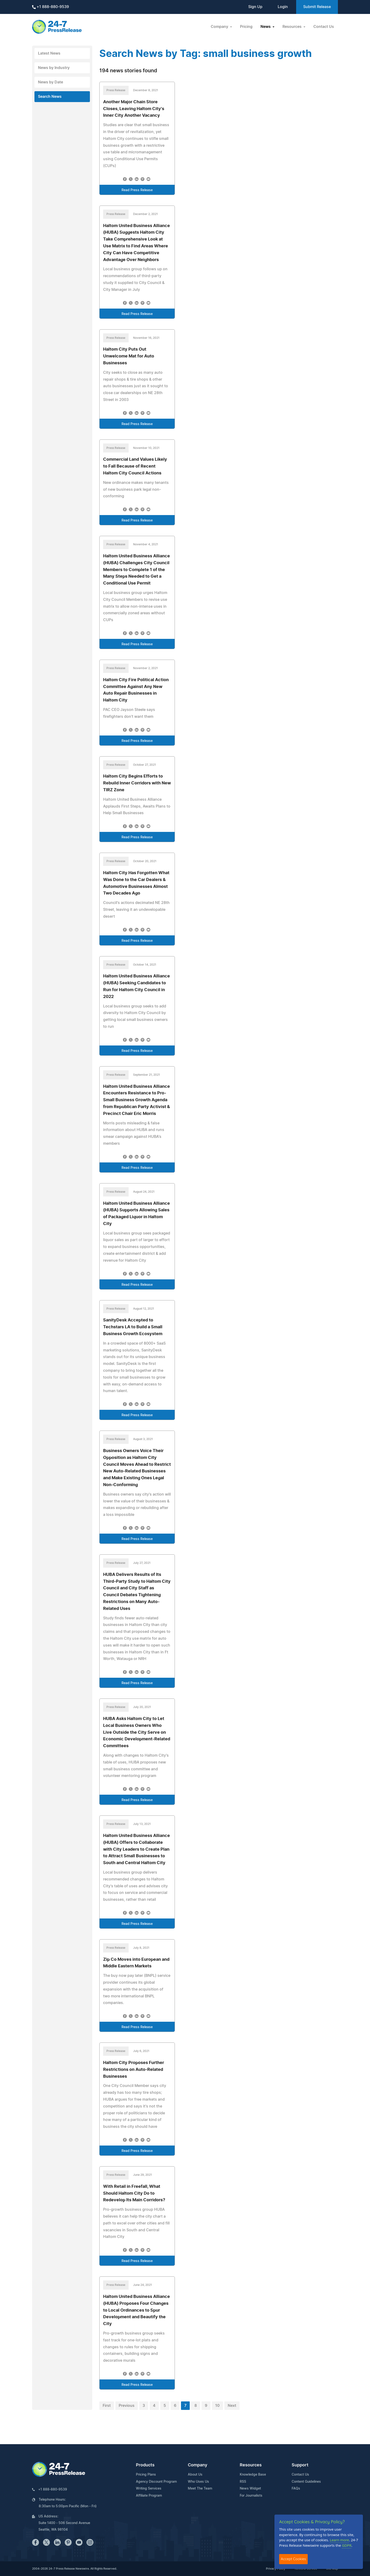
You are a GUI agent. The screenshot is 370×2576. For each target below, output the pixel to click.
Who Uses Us (198, 2481)
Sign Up (255, 7)
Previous (127, 2406)
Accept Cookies (293, 2559)
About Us (195, 2474)
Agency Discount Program (156, 2481)
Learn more (339, 2539)
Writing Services (148, 2488)
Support (300, 2465)
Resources (251, 2465)
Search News (50, 97)
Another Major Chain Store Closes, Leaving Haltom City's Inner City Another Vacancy (133, 109)
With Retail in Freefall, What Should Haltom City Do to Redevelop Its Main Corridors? (134, 2193)
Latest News (49, 53)
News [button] (266, 27)
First (107, 2406)
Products (145, 2465)
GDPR (346, 2545)
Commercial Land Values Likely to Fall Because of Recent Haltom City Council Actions (135, 466)
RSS (243, 2481)
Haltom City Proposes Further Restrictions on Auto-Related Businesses (133, 2070)
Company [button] (220, 27)
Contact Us (323, 27)
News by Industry (54, 68)
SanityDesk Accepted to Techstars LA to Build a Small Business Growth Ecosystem (132, 1327)
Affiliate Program (149, 2495)
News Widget (250, 2488)
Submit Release (317, 7)
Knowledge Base (253, 2474)
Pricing (246, 27)
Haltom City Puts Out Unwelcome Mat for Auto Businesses (128, 356)
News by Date (50, 82)
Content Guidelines (306, 2481)
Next (232, 2406)
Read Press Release (137, 190)
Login (283, 7)
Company (197, 2465)
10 (217, 2406)
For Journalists (251, 2495)
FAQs (296, 2488)
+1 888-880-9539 (50, 7)
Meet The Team (200, 2488)
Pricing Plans (146, 2474)
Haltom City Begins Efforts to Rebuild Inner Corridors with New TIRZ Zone (137, 783)
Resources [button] (292, 27)
